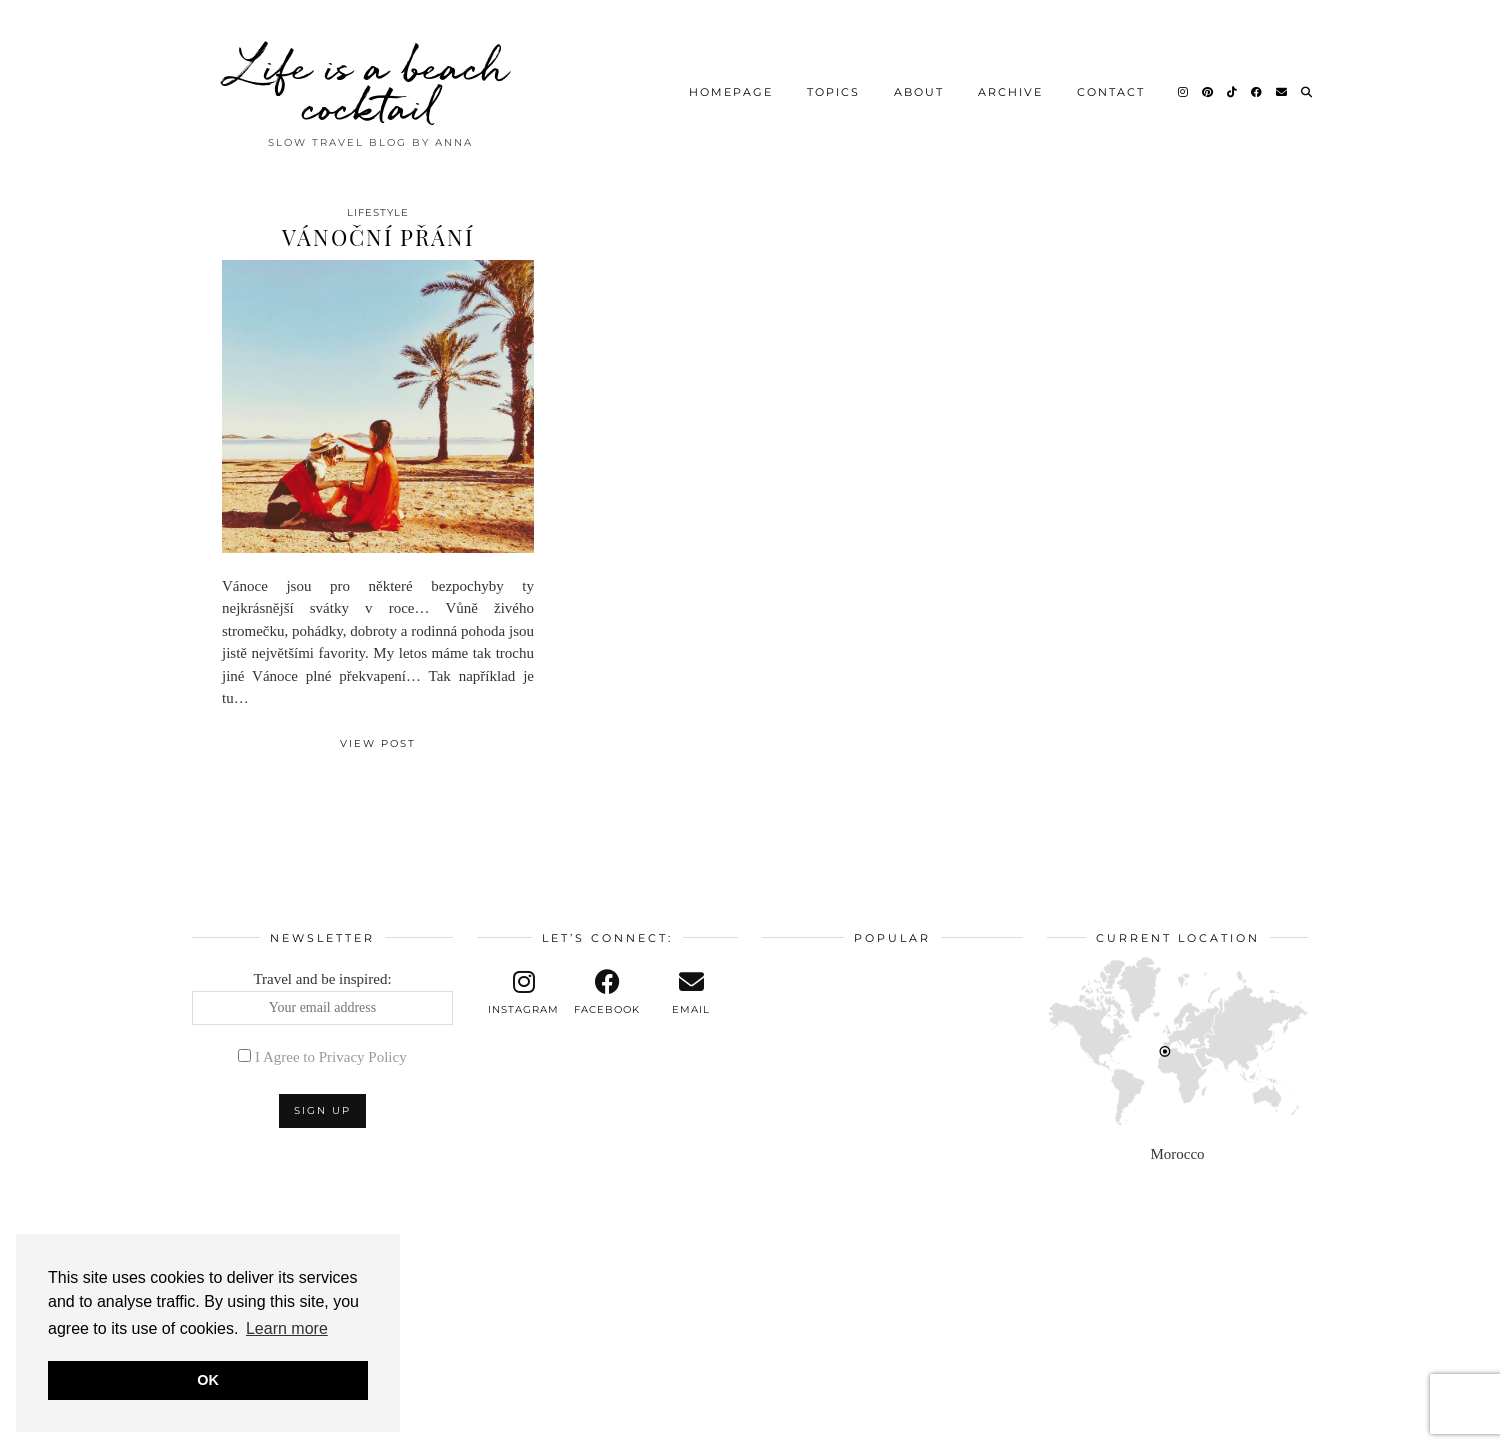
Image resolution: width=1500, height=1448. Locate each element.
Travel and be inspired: (322, 998)
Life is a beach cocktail (370, 80)
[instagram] (524, 993)
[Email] (1282, 85)
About (919, 85)
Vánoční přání (378, 237)
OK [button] (208, 1380)
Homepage (731, 85)
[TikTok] (1233, 85)
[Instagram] (1184, 85)
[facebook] (608, 993)
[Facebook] (1257, 85)
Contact (1111, 85)
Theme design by (1221, 1425)
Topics (833, 85)
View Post (378, 743)
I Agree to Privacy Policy (331, 1057)
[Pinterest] (1208, 85)
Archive (1010, 85)
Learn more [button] (287, 1328)
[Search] (1307, 85)
